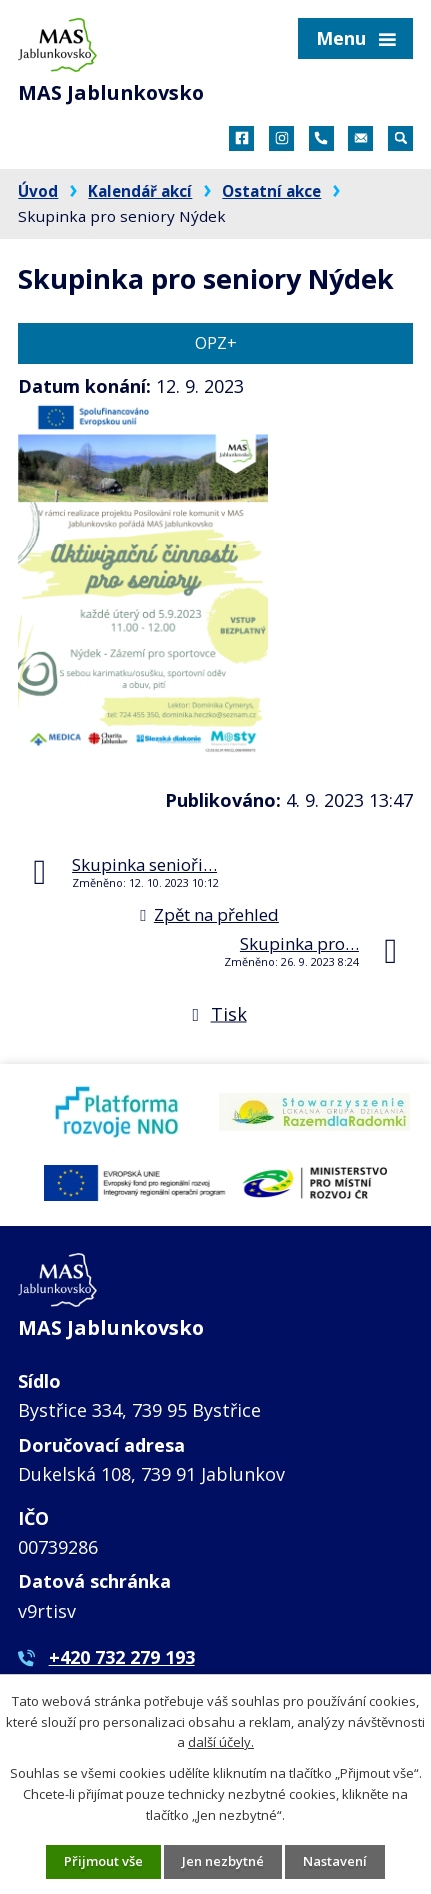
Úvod (38, 191)
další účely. (221, 1743)
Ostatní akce (271, 191)
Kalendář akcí (140, 191)
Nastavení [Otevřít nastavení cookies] (335, 1861)
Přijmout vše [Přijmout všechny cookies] (103, 1861)
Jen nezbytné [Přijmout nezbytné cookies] (223, 1861)
